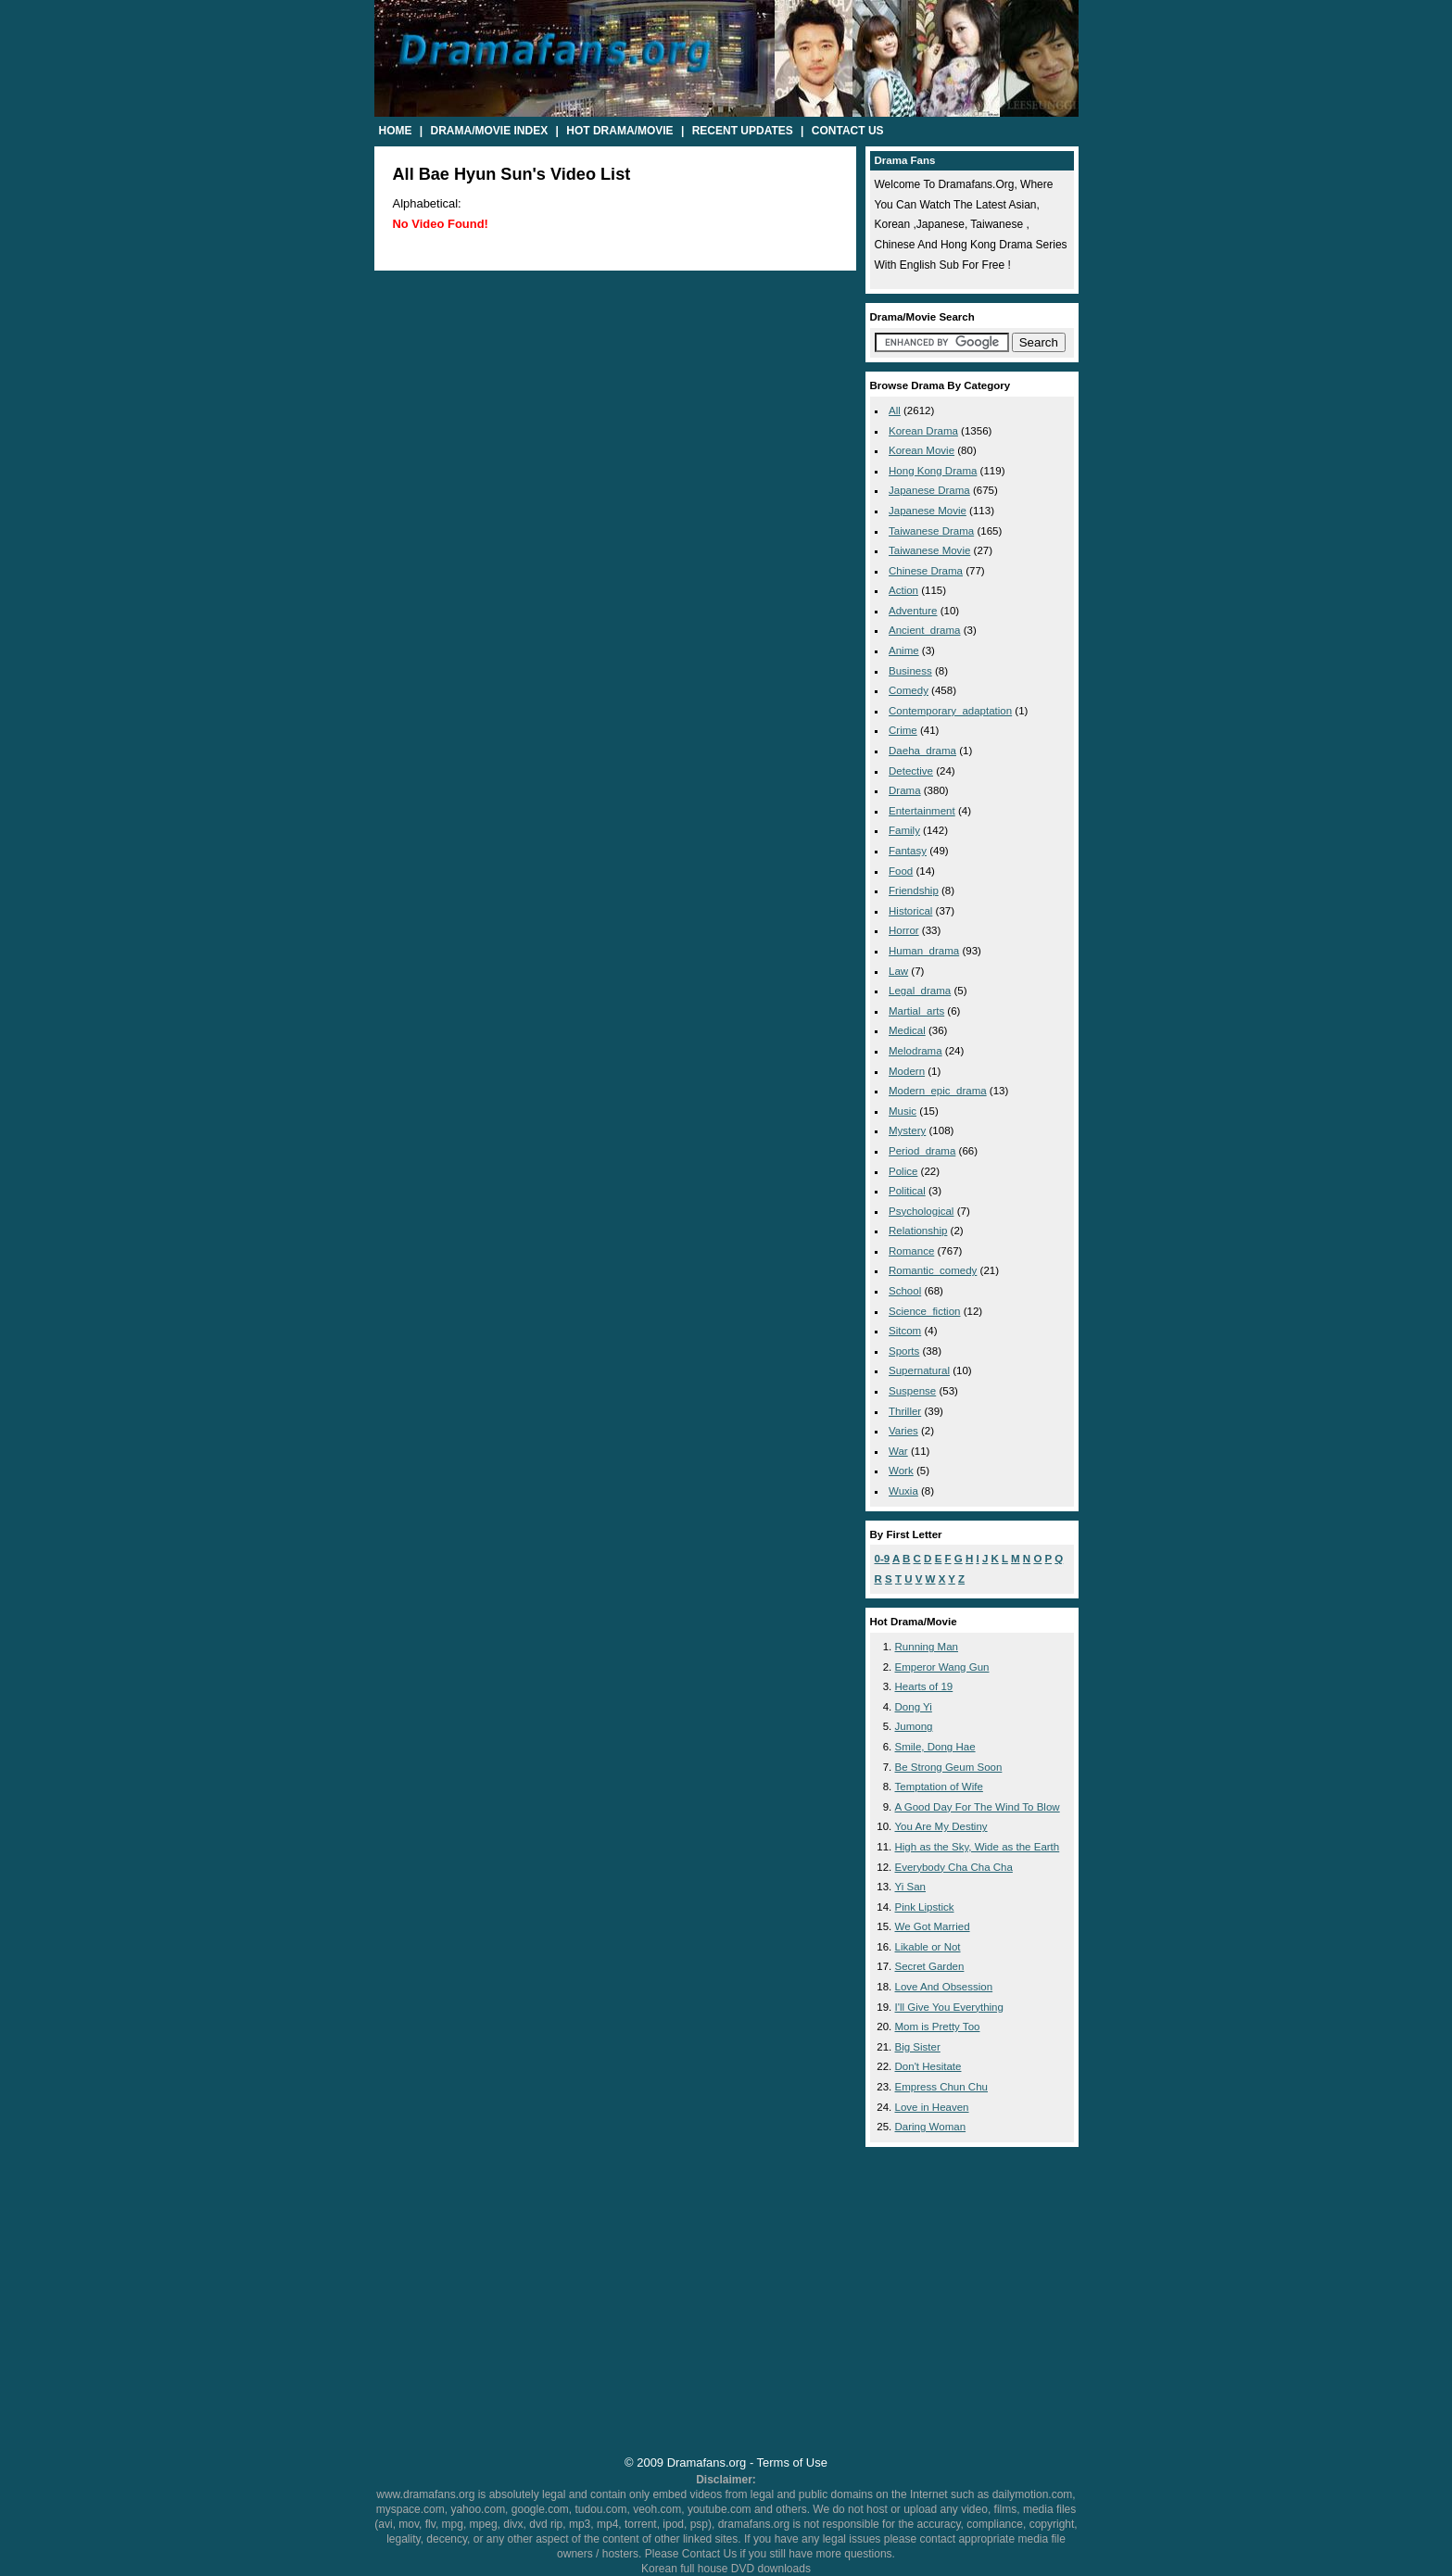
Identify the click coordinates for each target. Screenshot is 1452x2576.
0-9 (882, 1558)
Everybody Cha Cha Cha (954, 1867)
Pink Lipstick (924, 1907)
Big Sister (918, 2046)
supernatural (919, 1370)
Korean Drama (923, 430)
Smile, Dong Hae (935, 1746)
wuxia (903, 1490)
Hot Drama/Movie (619, 130)
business (910, 670)
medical (907, 1030)
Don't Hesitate (928, 2066)
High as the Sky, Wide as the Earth (977, 1846)
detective (911, 771)
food (901, 871)
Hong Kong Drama (933, 470)
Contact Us (848, 130)
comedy (908, 690)
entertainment (922, 810)
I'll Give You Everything (949, 2007)
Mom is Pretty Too (937, 2026)
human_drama (924, 950)
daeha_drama (922, 750)
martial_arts (916, 1011)
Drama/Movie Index (490, 130)
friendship (914, 890)
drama (905, 790)
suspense (912, 1390)
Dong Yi (913, 1706)
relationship (918, 1230)
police (903, 1171)
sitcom (905, 1330)
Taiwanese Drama (931, 531)
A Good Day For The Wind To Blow (977, 1806)
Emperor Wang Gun (942, 1667)
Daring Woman (930, 2126)
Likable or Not (928, 1946)
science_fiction (924, 1311)
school (905, 1290)
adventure (913, 610)
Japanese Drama (929, 490)
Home (395, 130)
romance (911, 1250)
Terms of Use (792, 2462)
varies (903, 1430)
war (898, 1451)
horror (904, 930)
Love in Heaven (932, 2107)
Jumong (914, 1726)
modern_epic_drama (938, 1090)
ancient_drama (924, 630)
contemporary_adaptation (950, 710)
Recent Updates (742, 130)
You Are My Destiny (941, 1826)
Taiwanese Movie (929, 550)
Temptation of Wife (939, 1786)
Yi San (911, 1886)
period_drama (922, 1150)
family (904, 830)
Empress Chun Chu (942, 2086)
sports (904, 1351)
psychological (921, 1211)
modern (907, 1071)
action (903, 590)
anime (904, 650)
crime (903, 730)
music (902, 1111)
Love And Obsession (944, 1986)
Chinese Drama (926, 570)
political (907, 1190)
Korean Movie (921, 450)
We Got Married (932, 1926)
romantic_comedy (933, 1270)
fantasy (908, 850)
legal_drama (920, 990)
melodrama (915, 1050)
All (895, 410)
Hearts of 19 (924, 1686)
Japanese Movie (927, 510)
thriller (905, 1411)
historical (910, 910)
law (898, 971)
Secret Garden (930, 1966)
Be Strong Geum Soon (949, 1767)
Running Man (927, 1646)
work (901, 1470)
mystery (907, 1130)
